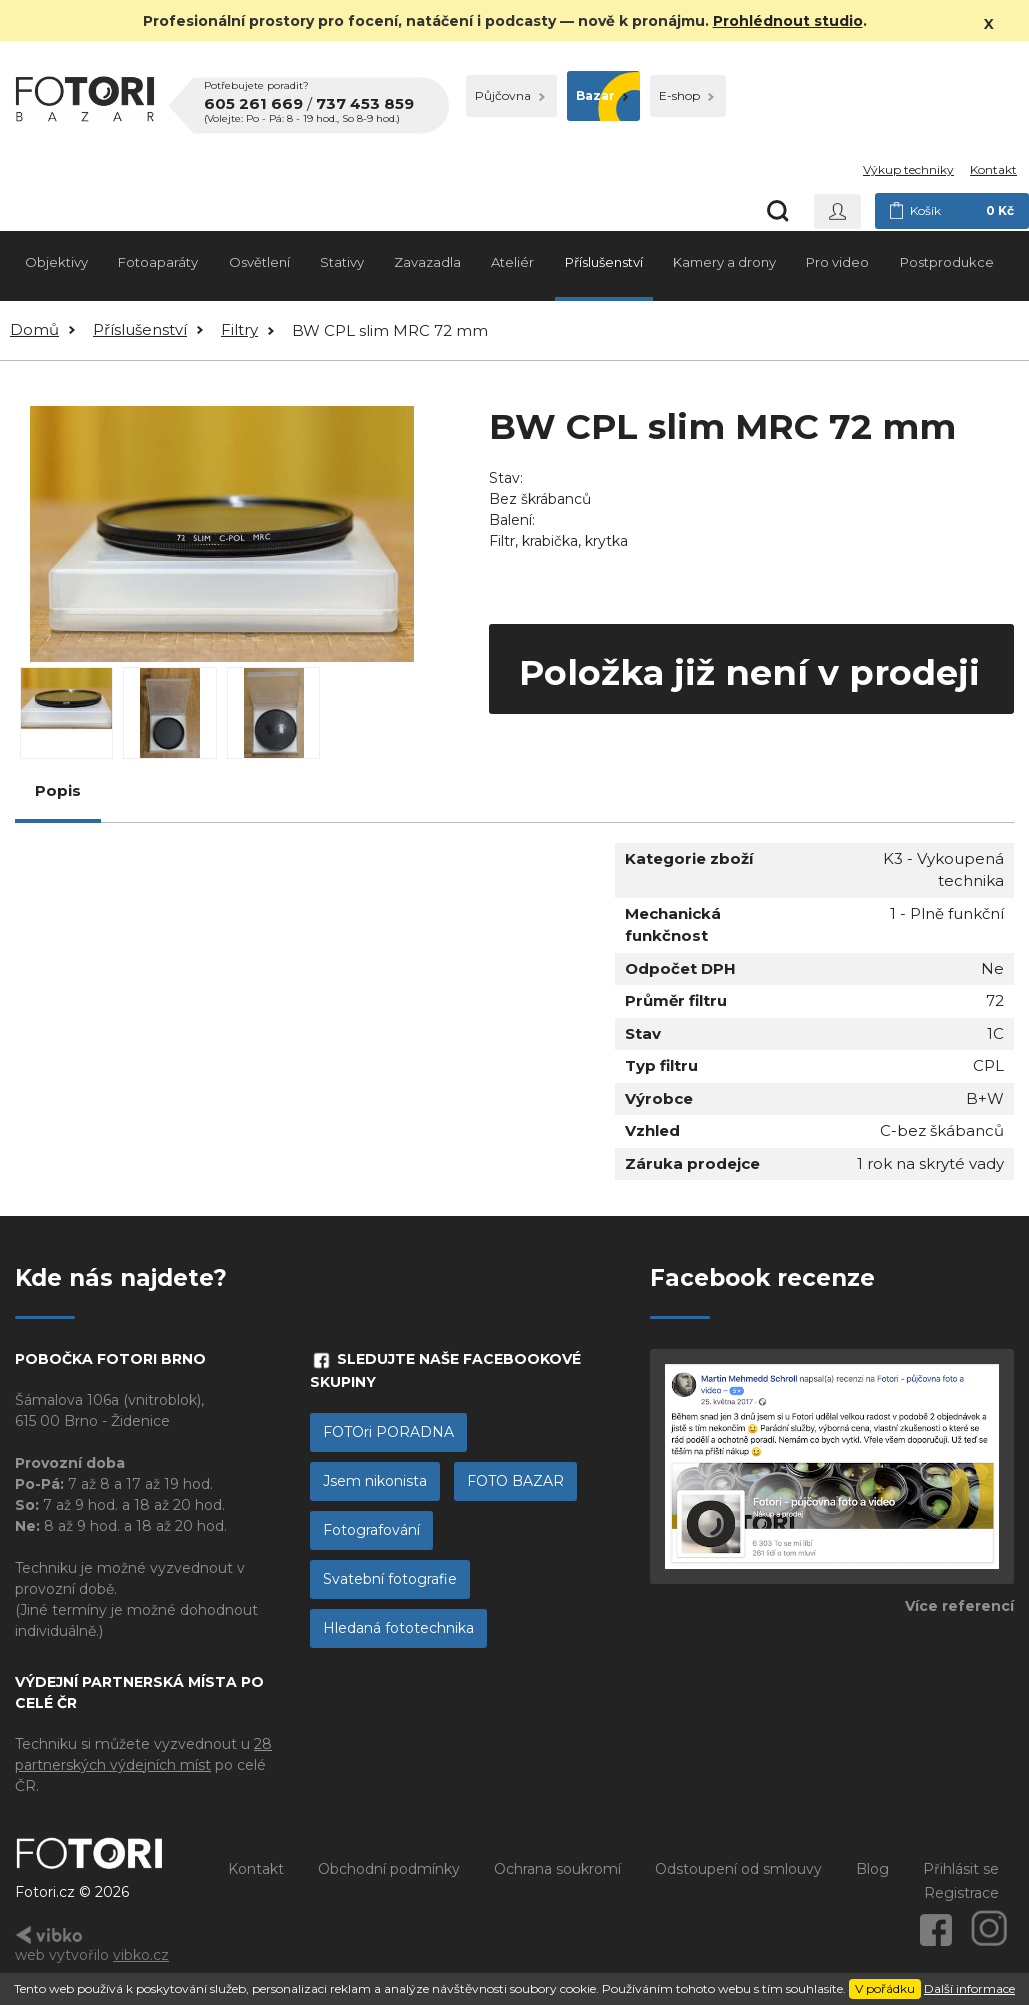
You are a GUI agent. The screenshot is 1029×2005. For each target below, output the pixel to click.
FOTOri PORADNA (388, 1432)
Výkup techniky (908, 169)
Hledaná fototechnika (398, 1628)
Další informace (969, 1988)
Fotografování (371, 1530)
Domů (34, 329)
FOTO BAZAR (515, 1481)
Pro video (837, 262)
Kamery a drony (724, 262)
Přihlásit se (961, 1869)
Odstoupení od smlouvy (738, 1869)
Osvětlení (259, 262)
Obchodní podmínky (389, 1869)
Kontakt (993, 169)
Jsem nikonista (375, 1481)
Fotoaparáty (158, 262)
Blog (872, 1869)
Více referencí (959, 1606)
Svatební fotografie (390, 1579)
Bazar (602, 95)
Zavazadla (427, 262)
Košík (952, 211)
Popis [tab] (58, 790)
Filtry (239, 329)
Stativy (342, 262)
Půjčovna (510, 95)
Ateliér (512, 262)
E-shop (686, 95)
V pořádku (885, 1988)
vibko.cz (141, 1955)
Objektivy (56, 262)
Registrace (961, 1893)
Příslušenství (604, 262)
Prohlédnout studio (788, 21)
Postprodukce (947, 262)
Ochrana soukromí (557, 1869)
